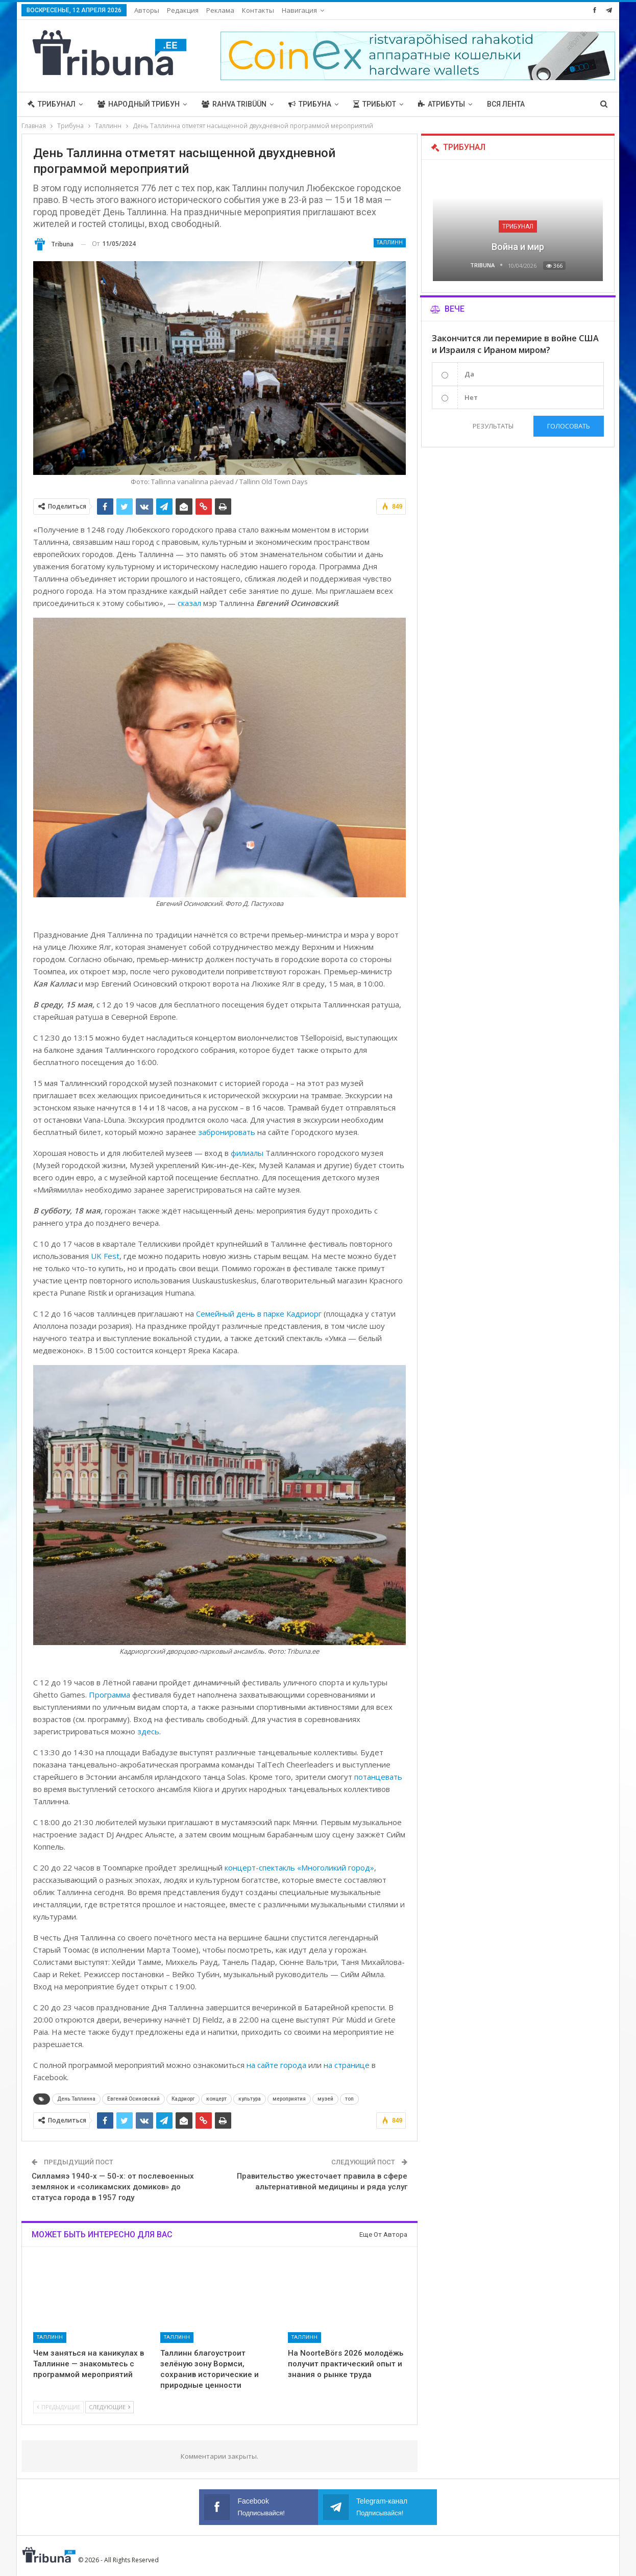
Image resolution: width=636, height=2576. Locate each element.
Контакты (258, 10)
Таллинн (390, 242)
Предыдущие (58, 2407)
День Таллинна (76, 2099)
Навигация (299, 10)
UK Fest (105, 1256)
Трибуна (309, 104)
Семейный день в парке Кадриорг (259, 1313)
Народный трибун (138, 104)
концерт (216, 2099)
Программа (109, 1694)
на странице (347, 2065)
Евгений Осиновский (133, 2099)
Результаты (493, 426)
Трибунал (52, 104)
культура (249, 2099)
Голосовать (568, 426)
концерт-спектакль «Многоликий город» (299, 1867)
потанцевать (378, 1777)
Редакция (183, 10)
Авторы (146, 10)
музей (325, 2099)
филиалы (247, 1153)
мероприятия (289, 2099)
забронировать (226, 1132)
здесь (148, 1731)
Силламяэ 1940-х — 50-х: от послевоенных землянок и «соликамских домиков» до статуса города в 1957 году (113, 2186)
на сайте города (276, 2065)
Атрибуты (441, 104)
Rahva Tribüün (234, 104)
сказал (189, 603)
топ (349, 2099)
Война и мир (518, 246)
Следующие (109, 2407)
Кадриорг (183, 2099)
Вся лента (506, 104)
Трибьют (374, 104)
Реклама (220, 10)
